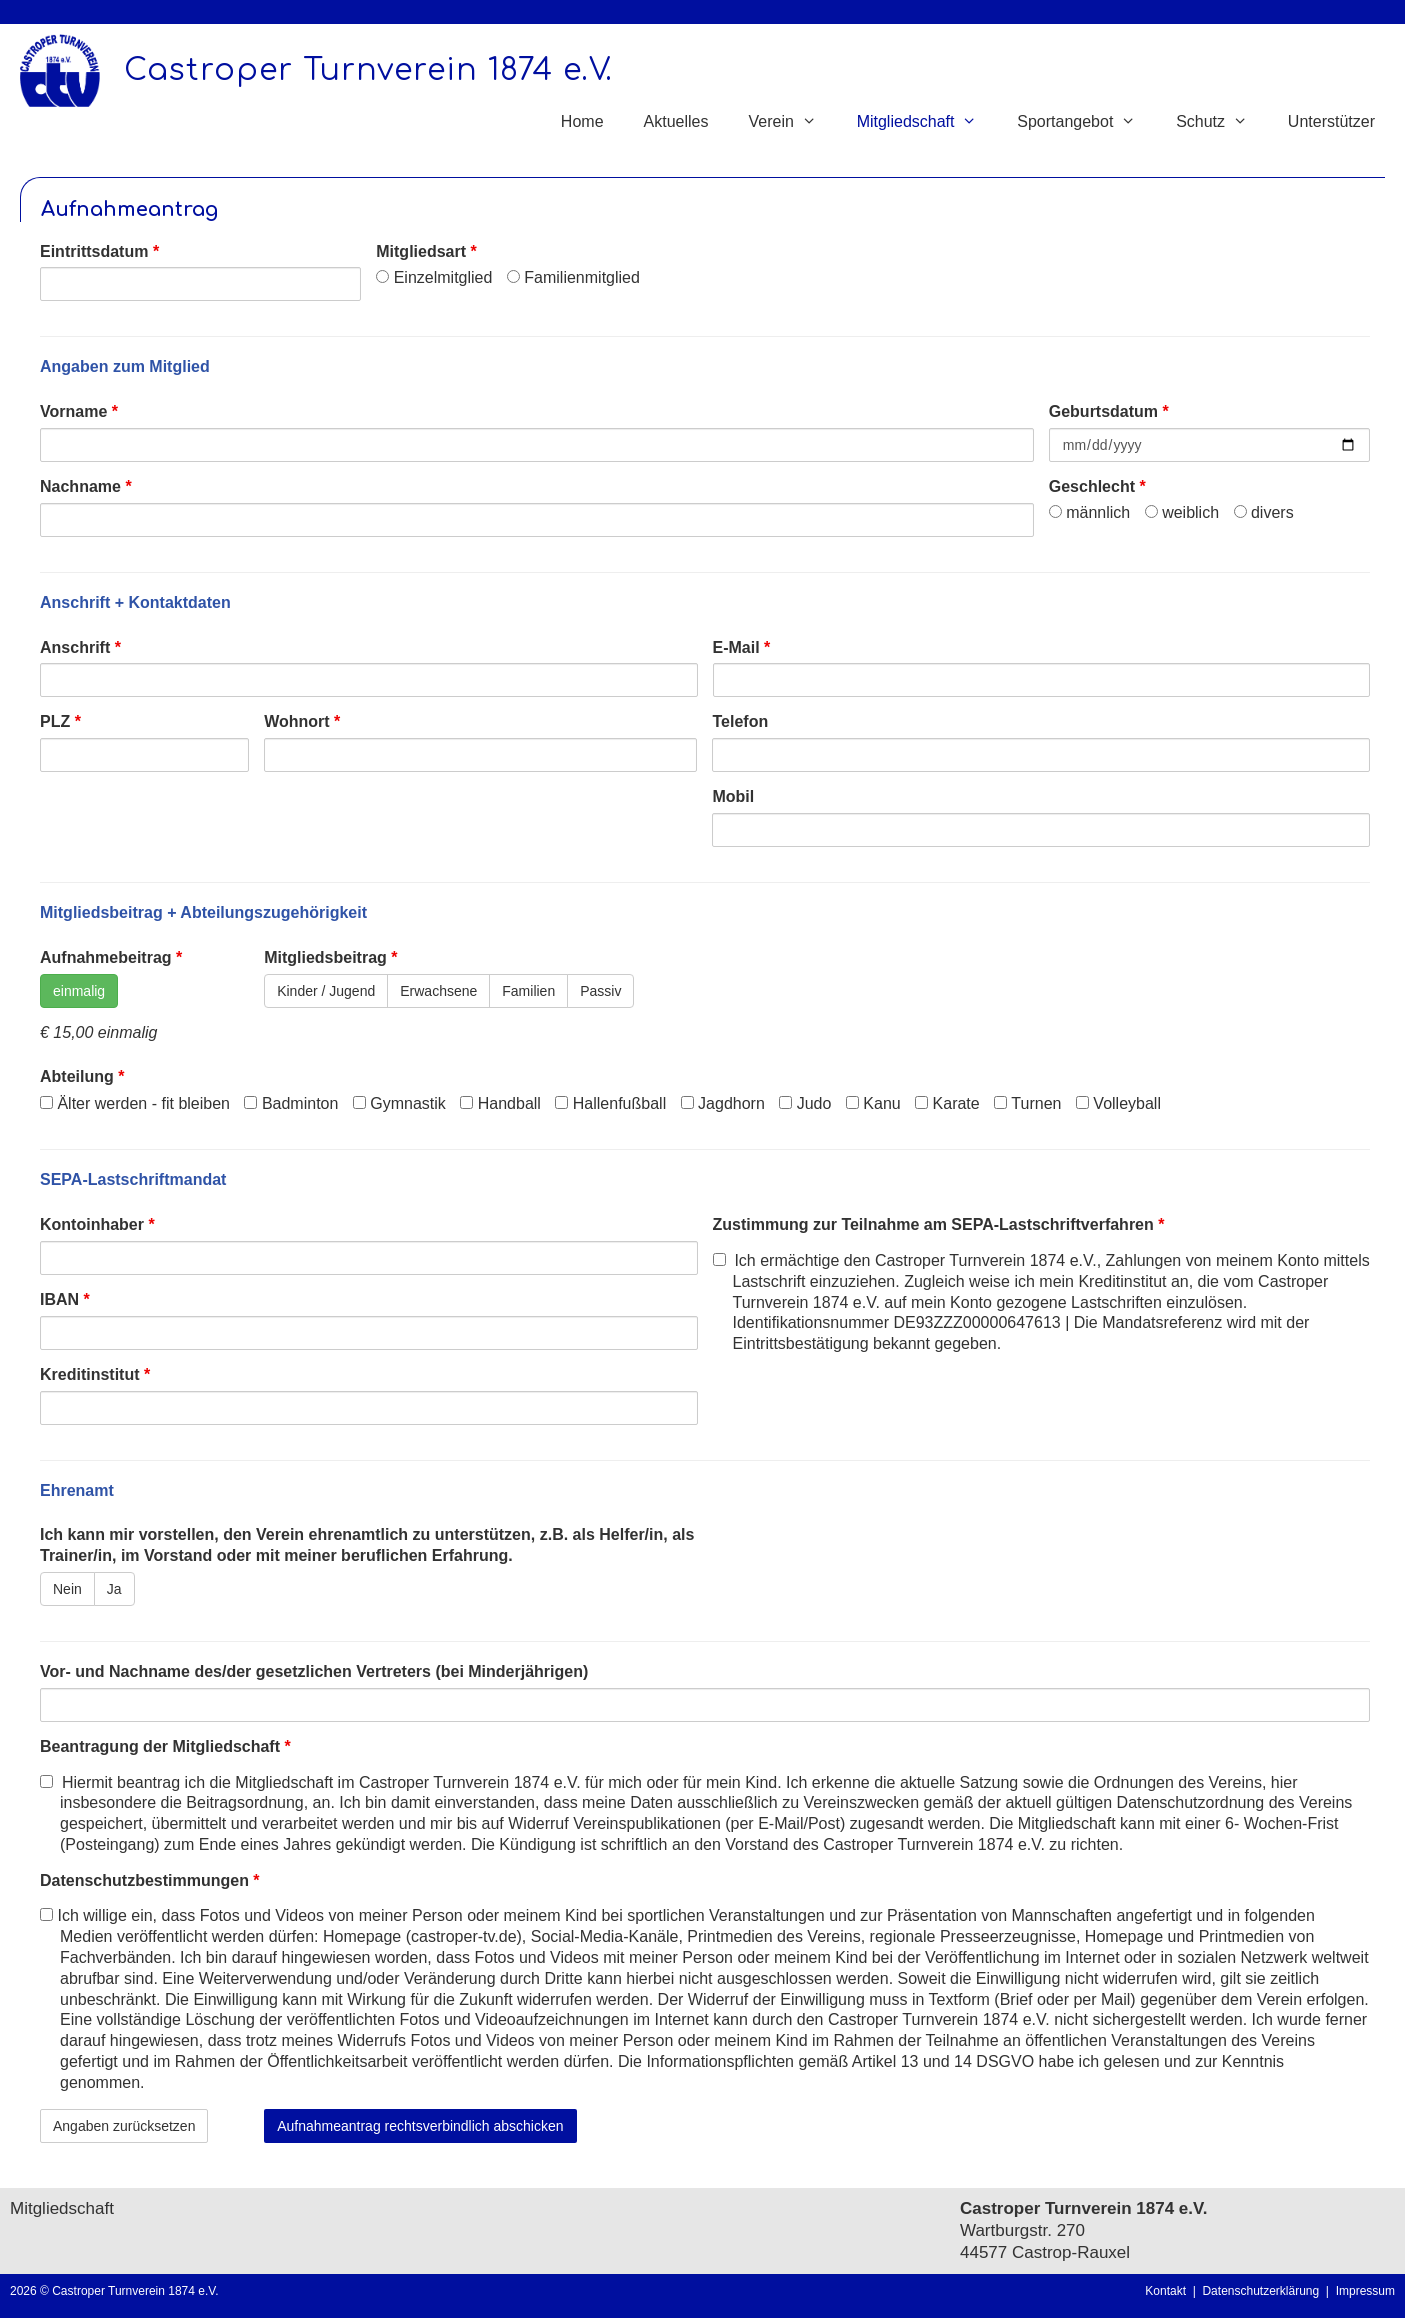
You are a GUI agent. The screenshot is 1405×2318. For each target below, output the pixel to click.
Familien (528, 991)
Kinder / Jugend (326, 991)
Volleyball (1118, 1103)
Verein (792, 122)
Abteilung (82, 1076)
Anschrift (80, 647)
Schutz (1222, 122)
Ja (114, 1589)
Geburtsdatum (1109, 411)
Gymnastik (399, 1103)
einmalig (79, 991)
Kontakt (1165, 2291)
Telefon (740, 721)
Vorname (79, 411)
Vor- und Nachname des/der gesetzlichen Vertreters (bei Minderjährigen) (314, 1671)
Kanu (873, 1103)
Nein (67, 1589)
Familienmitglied (573, 277)
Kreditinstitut (95, 1374)
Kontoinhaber (97, 1224)
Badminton (291, 1103)
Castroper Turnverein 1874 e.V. (368, 70)
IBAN (65, 1299)
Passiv (600, 991)
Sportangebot (1086, 122)
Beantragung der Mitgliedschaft (165, 1746)
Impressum (1365, 2291)
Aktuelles (676, 121)
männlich (1089, 512)
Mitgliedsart (426, 251)
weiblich (1182, 512)
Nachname (86, 486)
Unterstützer (1331, 121)
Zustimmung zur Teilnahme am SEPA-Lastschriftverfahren (939, 1224)
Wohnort (302, 721)
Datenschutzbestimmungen (150, 1880)
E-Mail (742, 647)
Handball (500, 1103)
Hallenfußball (610, 1103)
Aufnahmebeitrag (111, 957)
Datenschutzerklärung (1263, 2291)
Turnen (1027, 1103)
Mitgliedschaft (927, 122)
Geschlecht (1097, 486)
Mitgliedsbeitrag (330, 957)
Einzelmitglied (434, 277)
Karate (947, 1103)
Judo (805, 1103)
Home (582, 121)
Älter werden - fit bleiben (135, 1103)
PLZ (60, 721)
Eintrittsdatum (99, 251)
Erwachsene (438, 991)
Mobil (733, 796)
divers (1264, 512)
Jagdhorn (723, 1103)
